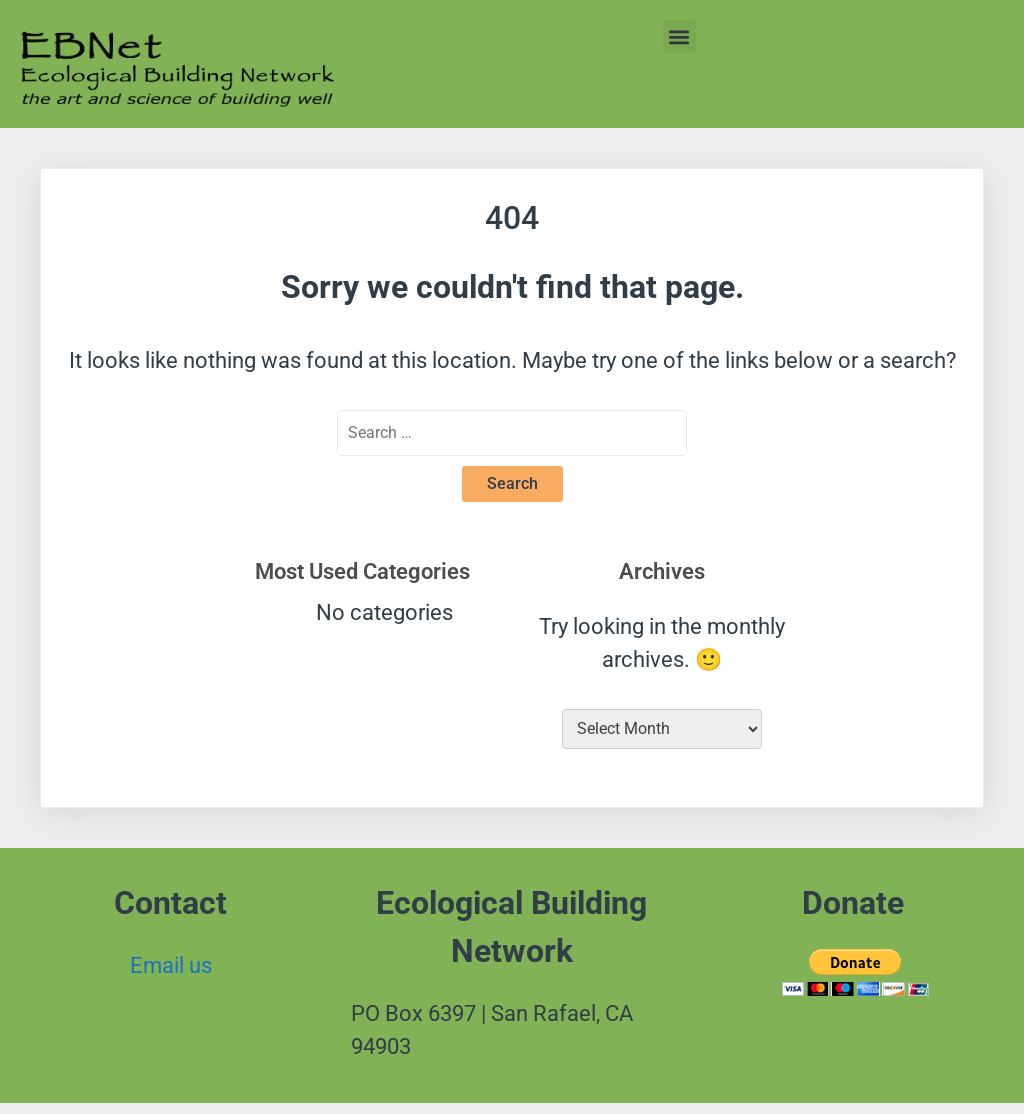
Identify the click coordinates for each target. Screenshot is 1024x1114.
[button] (679, 36)
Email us (171, 965)
